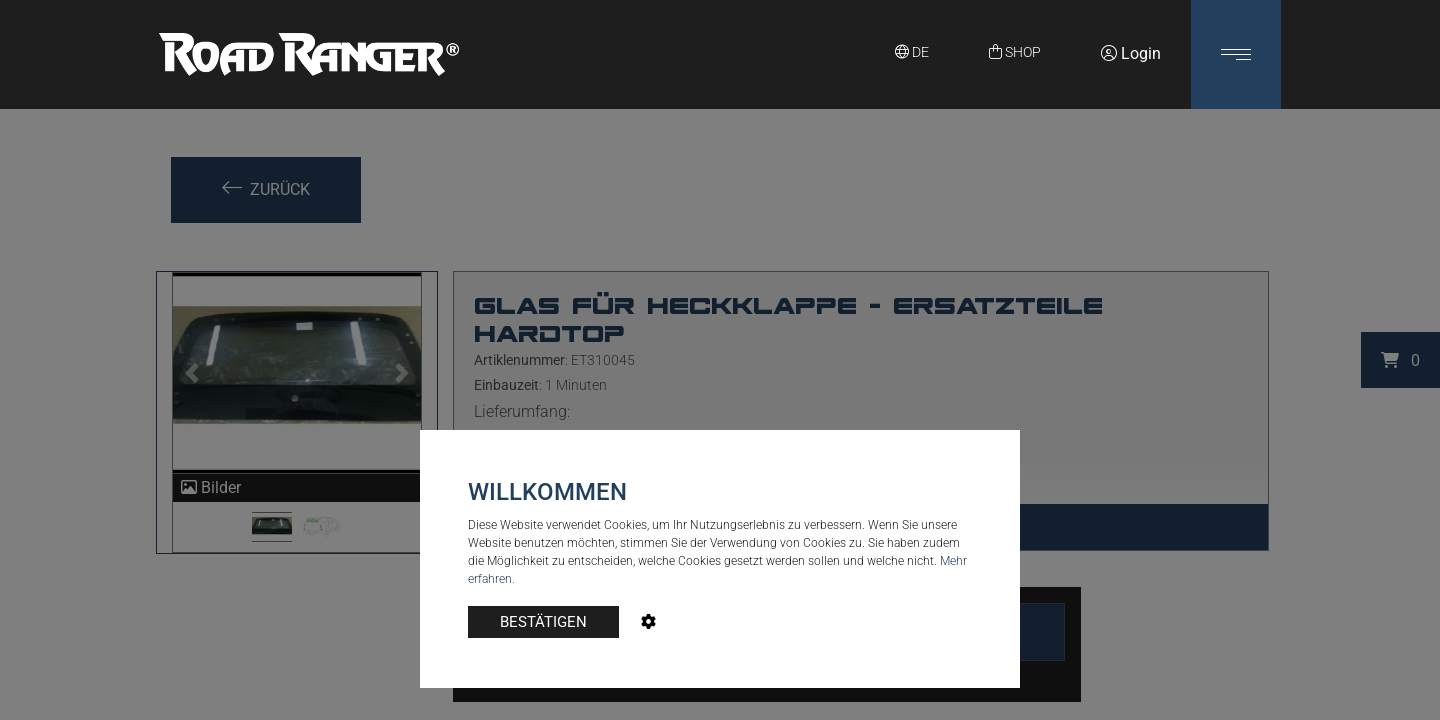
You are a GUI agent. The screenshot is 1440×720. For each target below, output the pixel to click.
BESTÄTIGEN (543, 622)
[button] (1236, 54)
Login (1131, 53)
